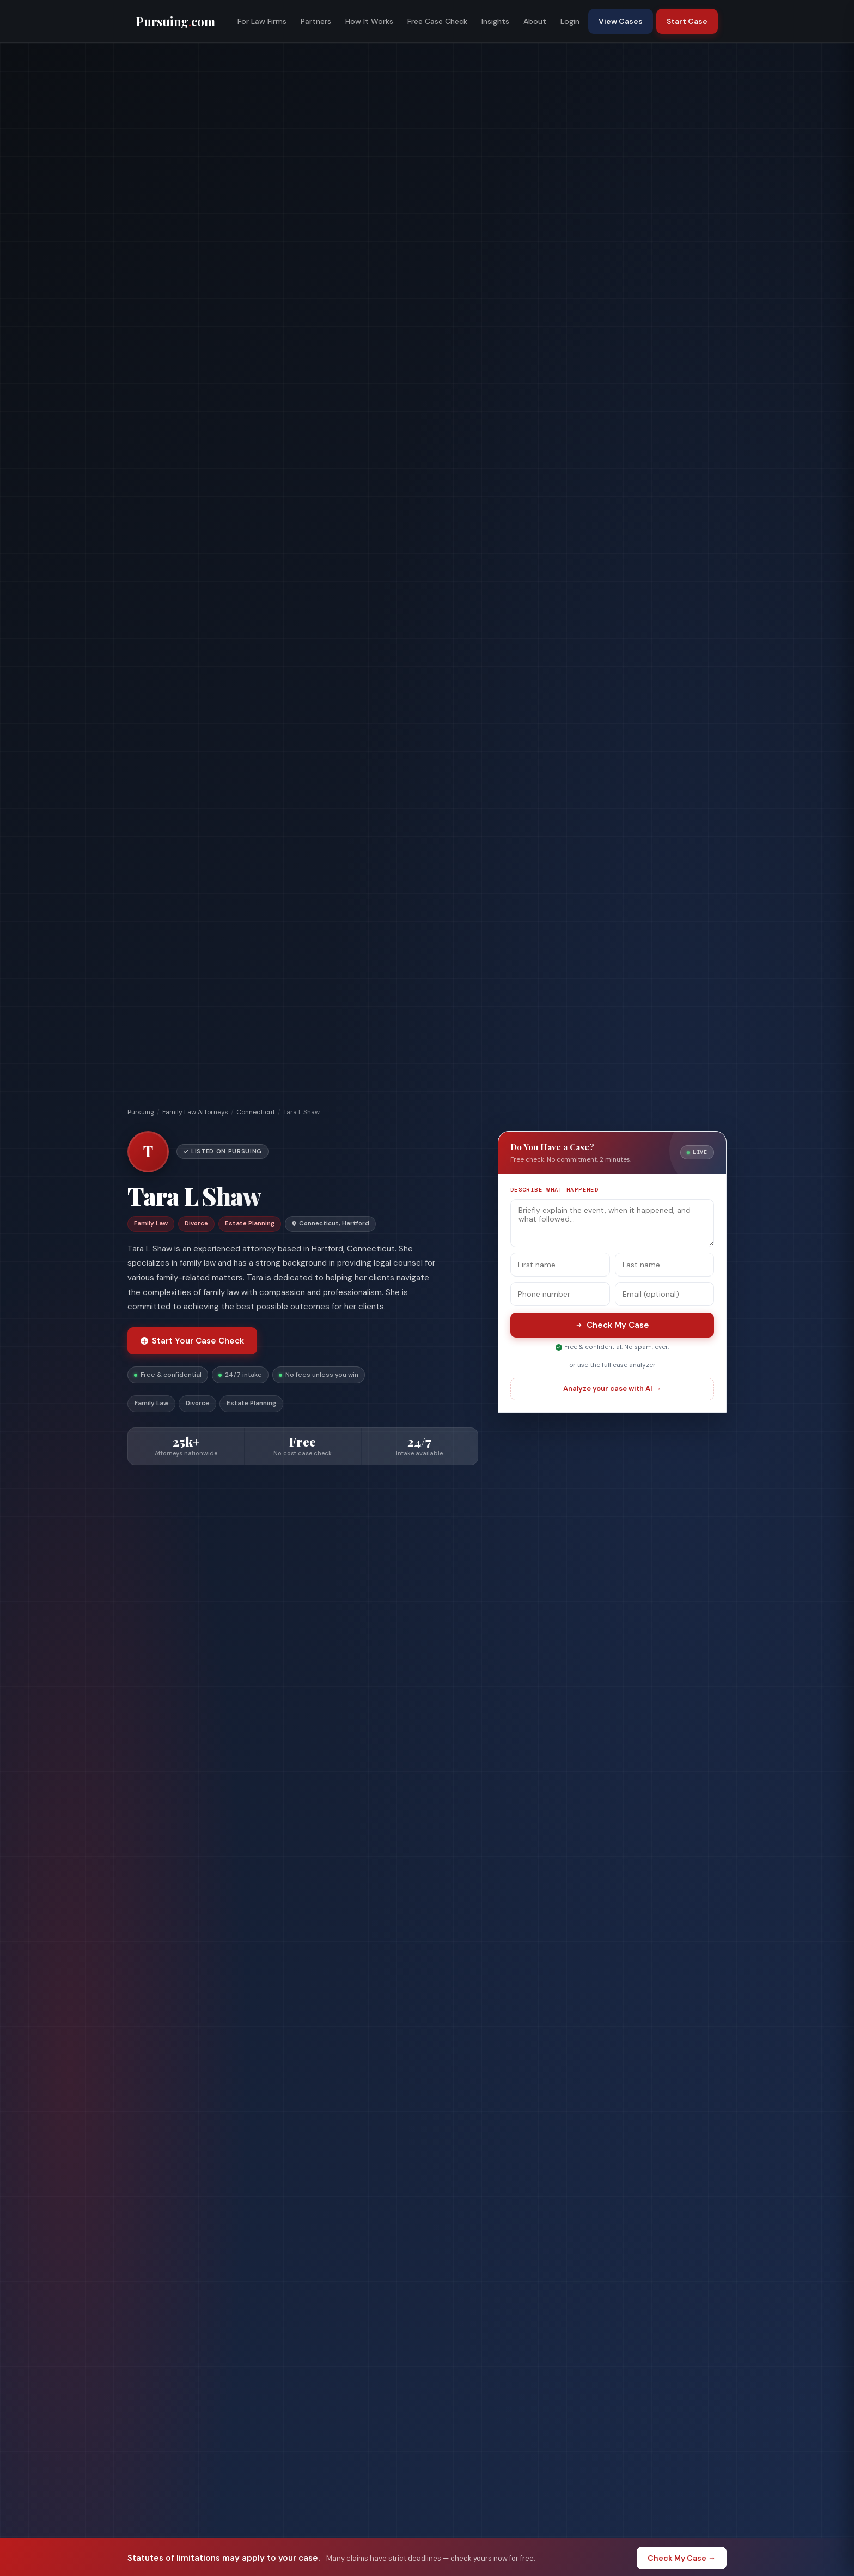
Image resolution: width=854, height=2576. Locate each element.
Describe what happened (554, 1189)
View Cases (621, 21)
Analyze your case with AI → (612, 1388)
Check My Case (612, 1325)
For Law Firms (261, 21)
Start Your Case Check (192, 1340)
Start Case (687, 21)
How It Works (369, 21)
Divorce (197, 1403)
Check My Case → (682, 2558)
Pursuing (140, 1112)
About (534, 21)
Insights (495, 21)
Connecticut (255, 1112)
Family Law (151, 1403)
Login (570, 21)
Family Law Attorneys (195, 1112)
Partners (316, 21)
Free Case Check (437, 21)
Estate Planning (251, 1403)
